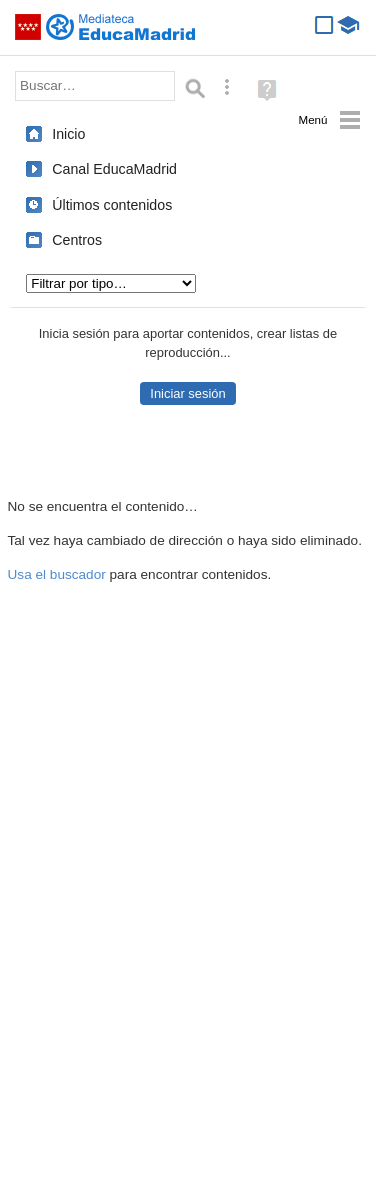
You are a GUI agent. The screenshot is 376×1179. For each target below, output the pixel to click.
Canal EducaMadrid (114, 169)
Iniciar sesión (187, 393)
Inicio (68, 134)
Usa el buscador (57, 574)
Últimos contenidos (112, 205)
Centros (77, 240)
